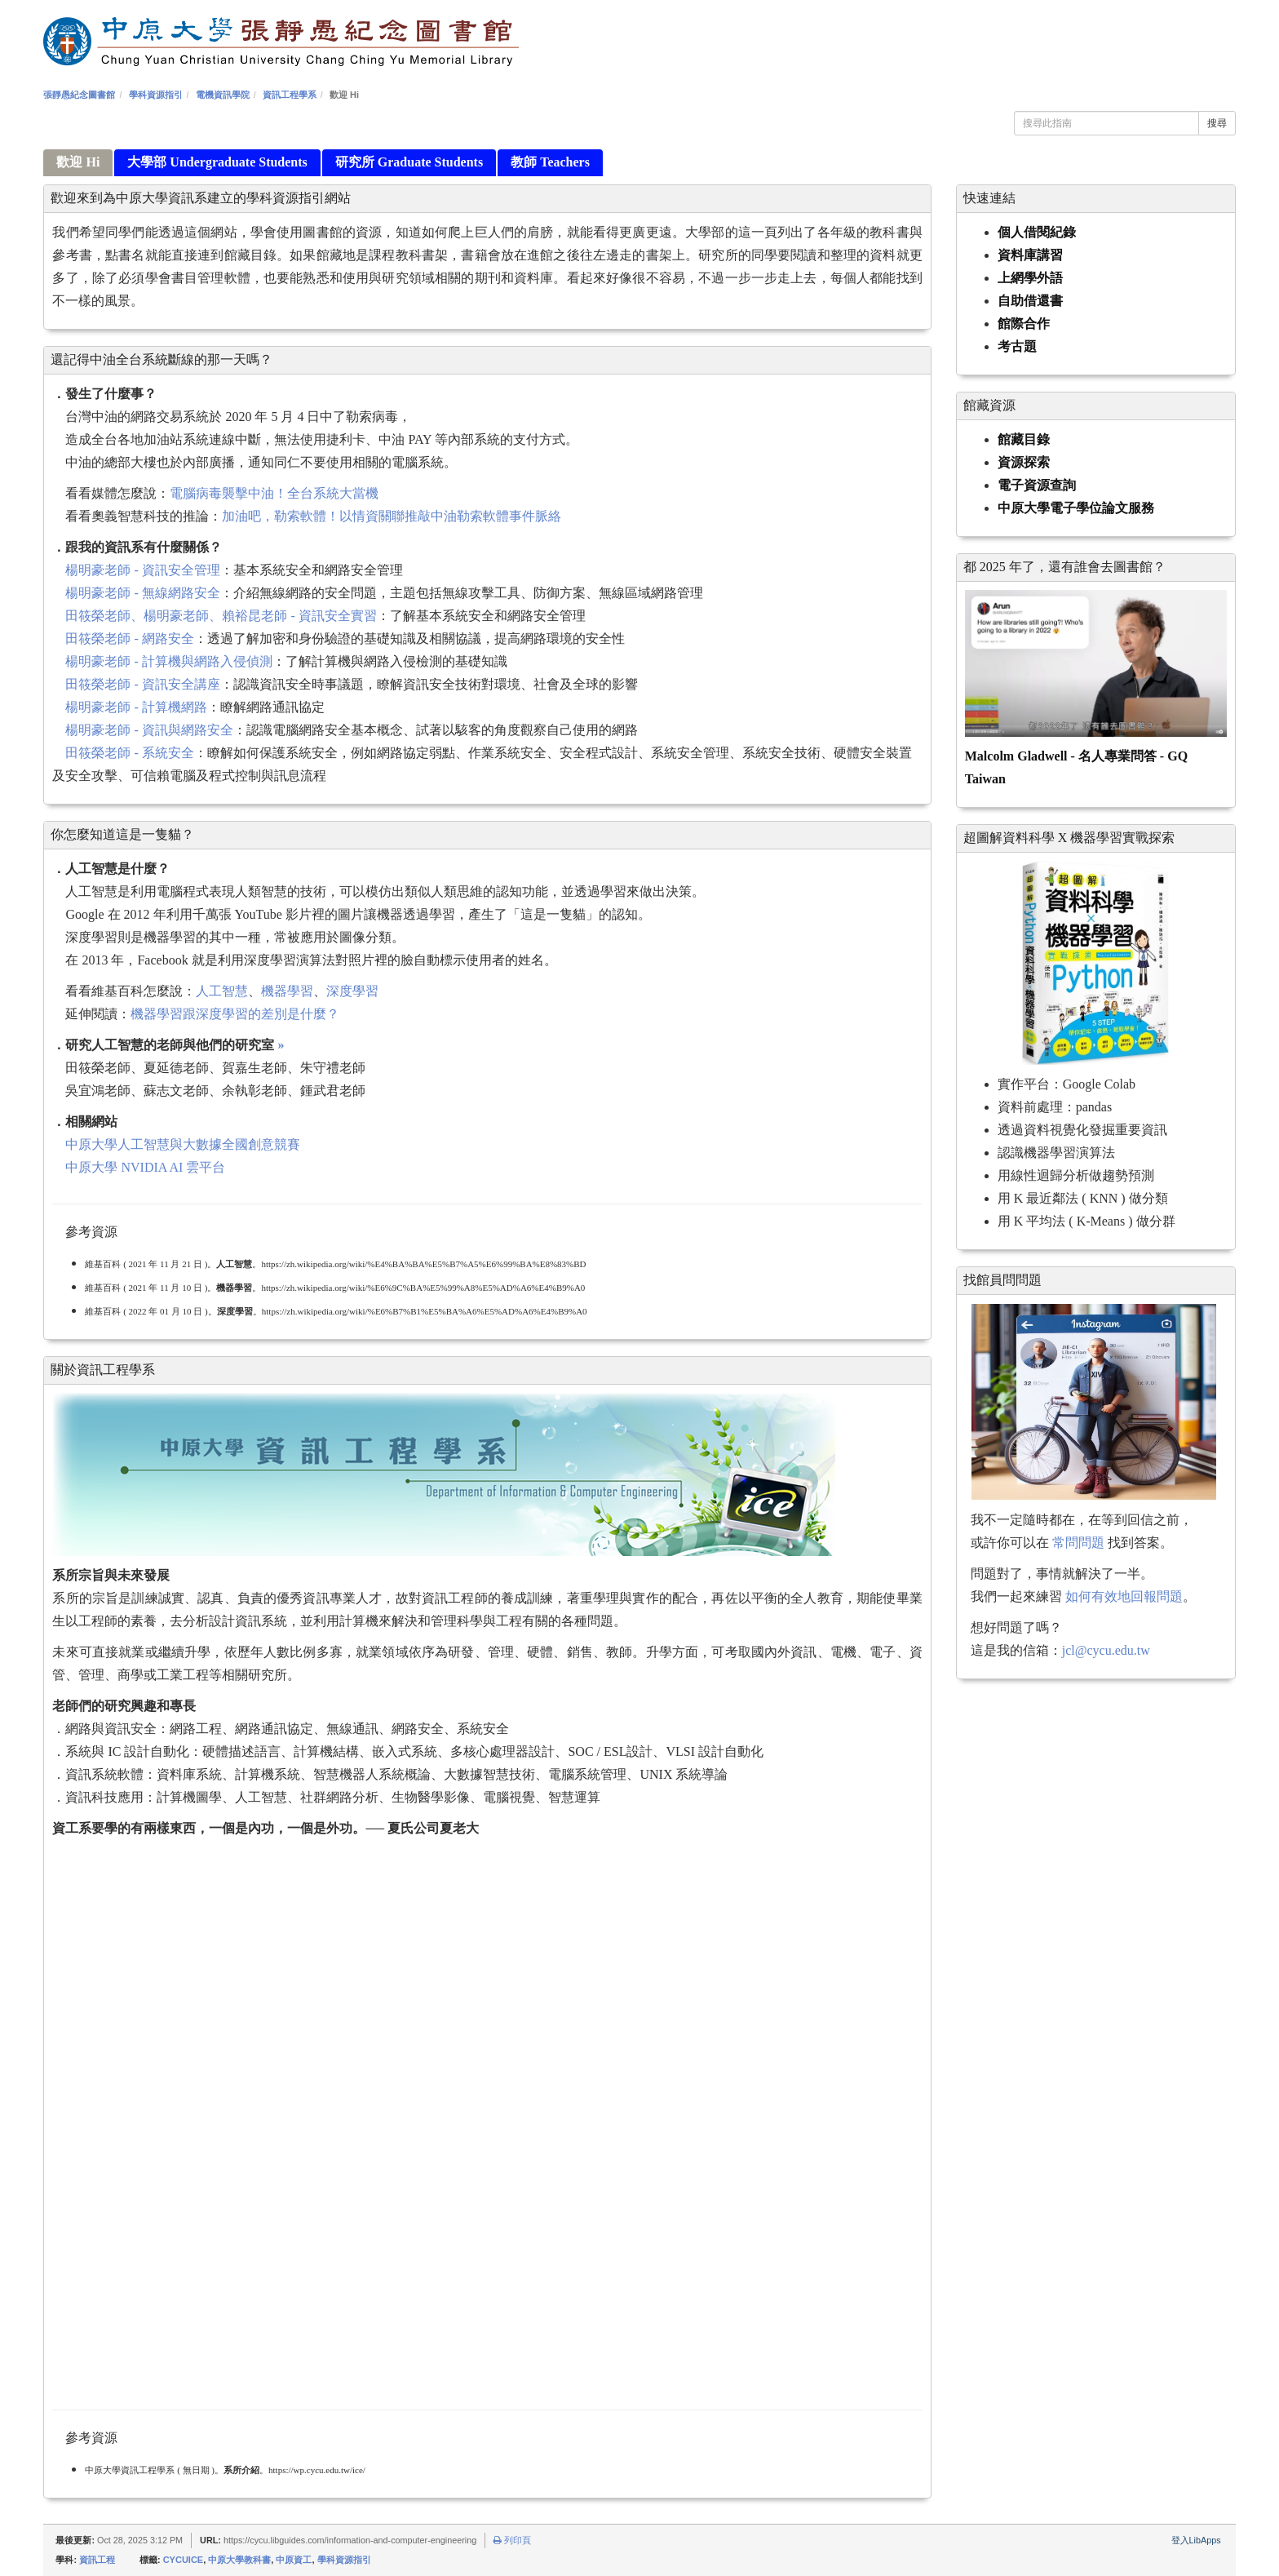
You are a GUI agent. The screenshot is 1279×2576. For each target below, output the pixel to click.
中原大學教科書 (239, 2560)
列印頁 (512, 2540)
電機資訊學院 (223, 95)
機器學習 (287, 991)
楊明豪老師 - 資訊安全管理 (142, 570)
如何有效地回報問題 (1124, 1596)
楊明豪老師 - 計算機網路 (135, 707)
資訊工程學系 (289, 95)
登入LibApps (1196, 2540)
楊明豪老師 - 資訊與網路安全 (148, 730)
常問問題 (1078, 1543)
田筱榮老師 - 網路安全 (129, 638)
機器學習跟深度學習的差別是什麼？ (235, 1014)
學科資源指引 (156, 95)
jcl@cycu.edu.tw (1106, 1650)
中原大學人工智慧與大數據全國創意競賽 (182, 1144)
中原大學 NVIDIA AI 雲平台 (145, 1167)
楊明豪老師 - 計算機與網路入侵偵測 (168, 661)
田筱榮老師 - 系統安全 (129, 753)
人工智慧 (222, 991)
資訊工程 (97, 2560)
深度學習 (352, 991)
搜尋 (1217, 123)
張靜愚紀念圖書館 (79, 95)
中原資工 (294, 2560)
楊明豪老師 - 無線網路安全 (142, 593)
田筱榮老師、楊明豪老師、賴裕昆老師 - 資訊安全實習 (220, 616)
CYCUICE (183, 2560)
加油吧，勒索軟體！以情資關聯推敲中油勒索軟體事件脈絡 (391, 516)
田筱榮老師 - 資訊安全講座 (142, 684)
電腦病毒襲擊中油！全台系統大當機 (274, 493)
